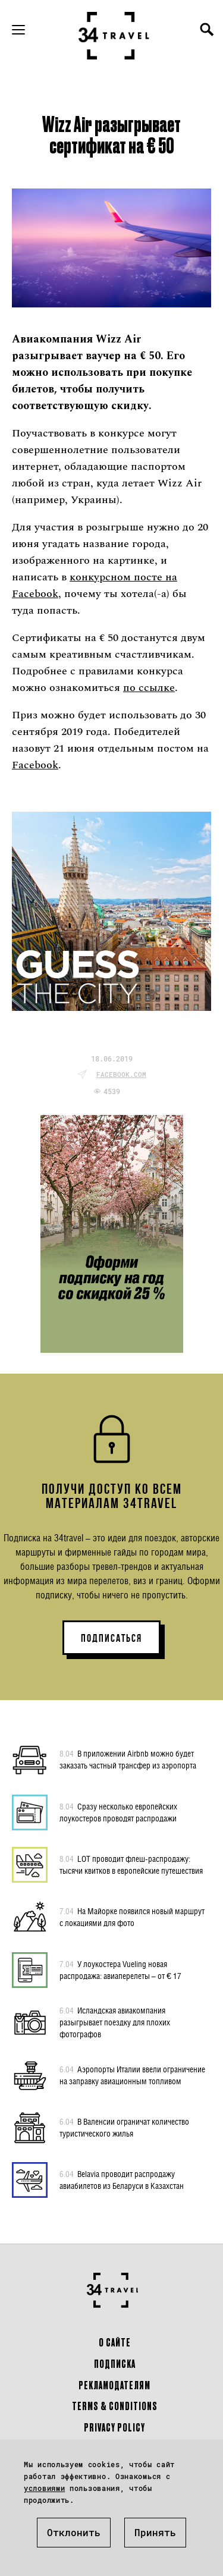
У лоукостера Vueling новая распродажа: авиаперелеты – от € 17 (120, 1969)
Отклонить (73, 2532)
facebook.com (121, 1074)
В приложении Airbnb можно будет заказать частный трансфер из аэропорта (127, 1759)
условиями (44, 2488)
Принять (155, 2532)
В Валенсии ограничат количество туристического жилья (124, 2127)
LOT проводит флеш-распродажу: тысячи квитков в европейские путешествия (131, 1864)
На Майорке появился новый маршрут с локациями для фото (132, 1916)
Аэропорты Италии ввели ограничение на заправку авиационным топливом (132, 2074)
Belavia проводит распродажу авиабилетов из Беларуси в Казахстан (121, 2179)
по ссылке (149, 688)
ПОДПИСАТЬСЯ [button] (111, 1638)
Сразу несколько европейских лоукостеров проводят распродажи (118, 1812)
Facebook (35, 765)
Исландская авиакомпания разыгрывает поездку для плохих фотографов (114, 2022)
